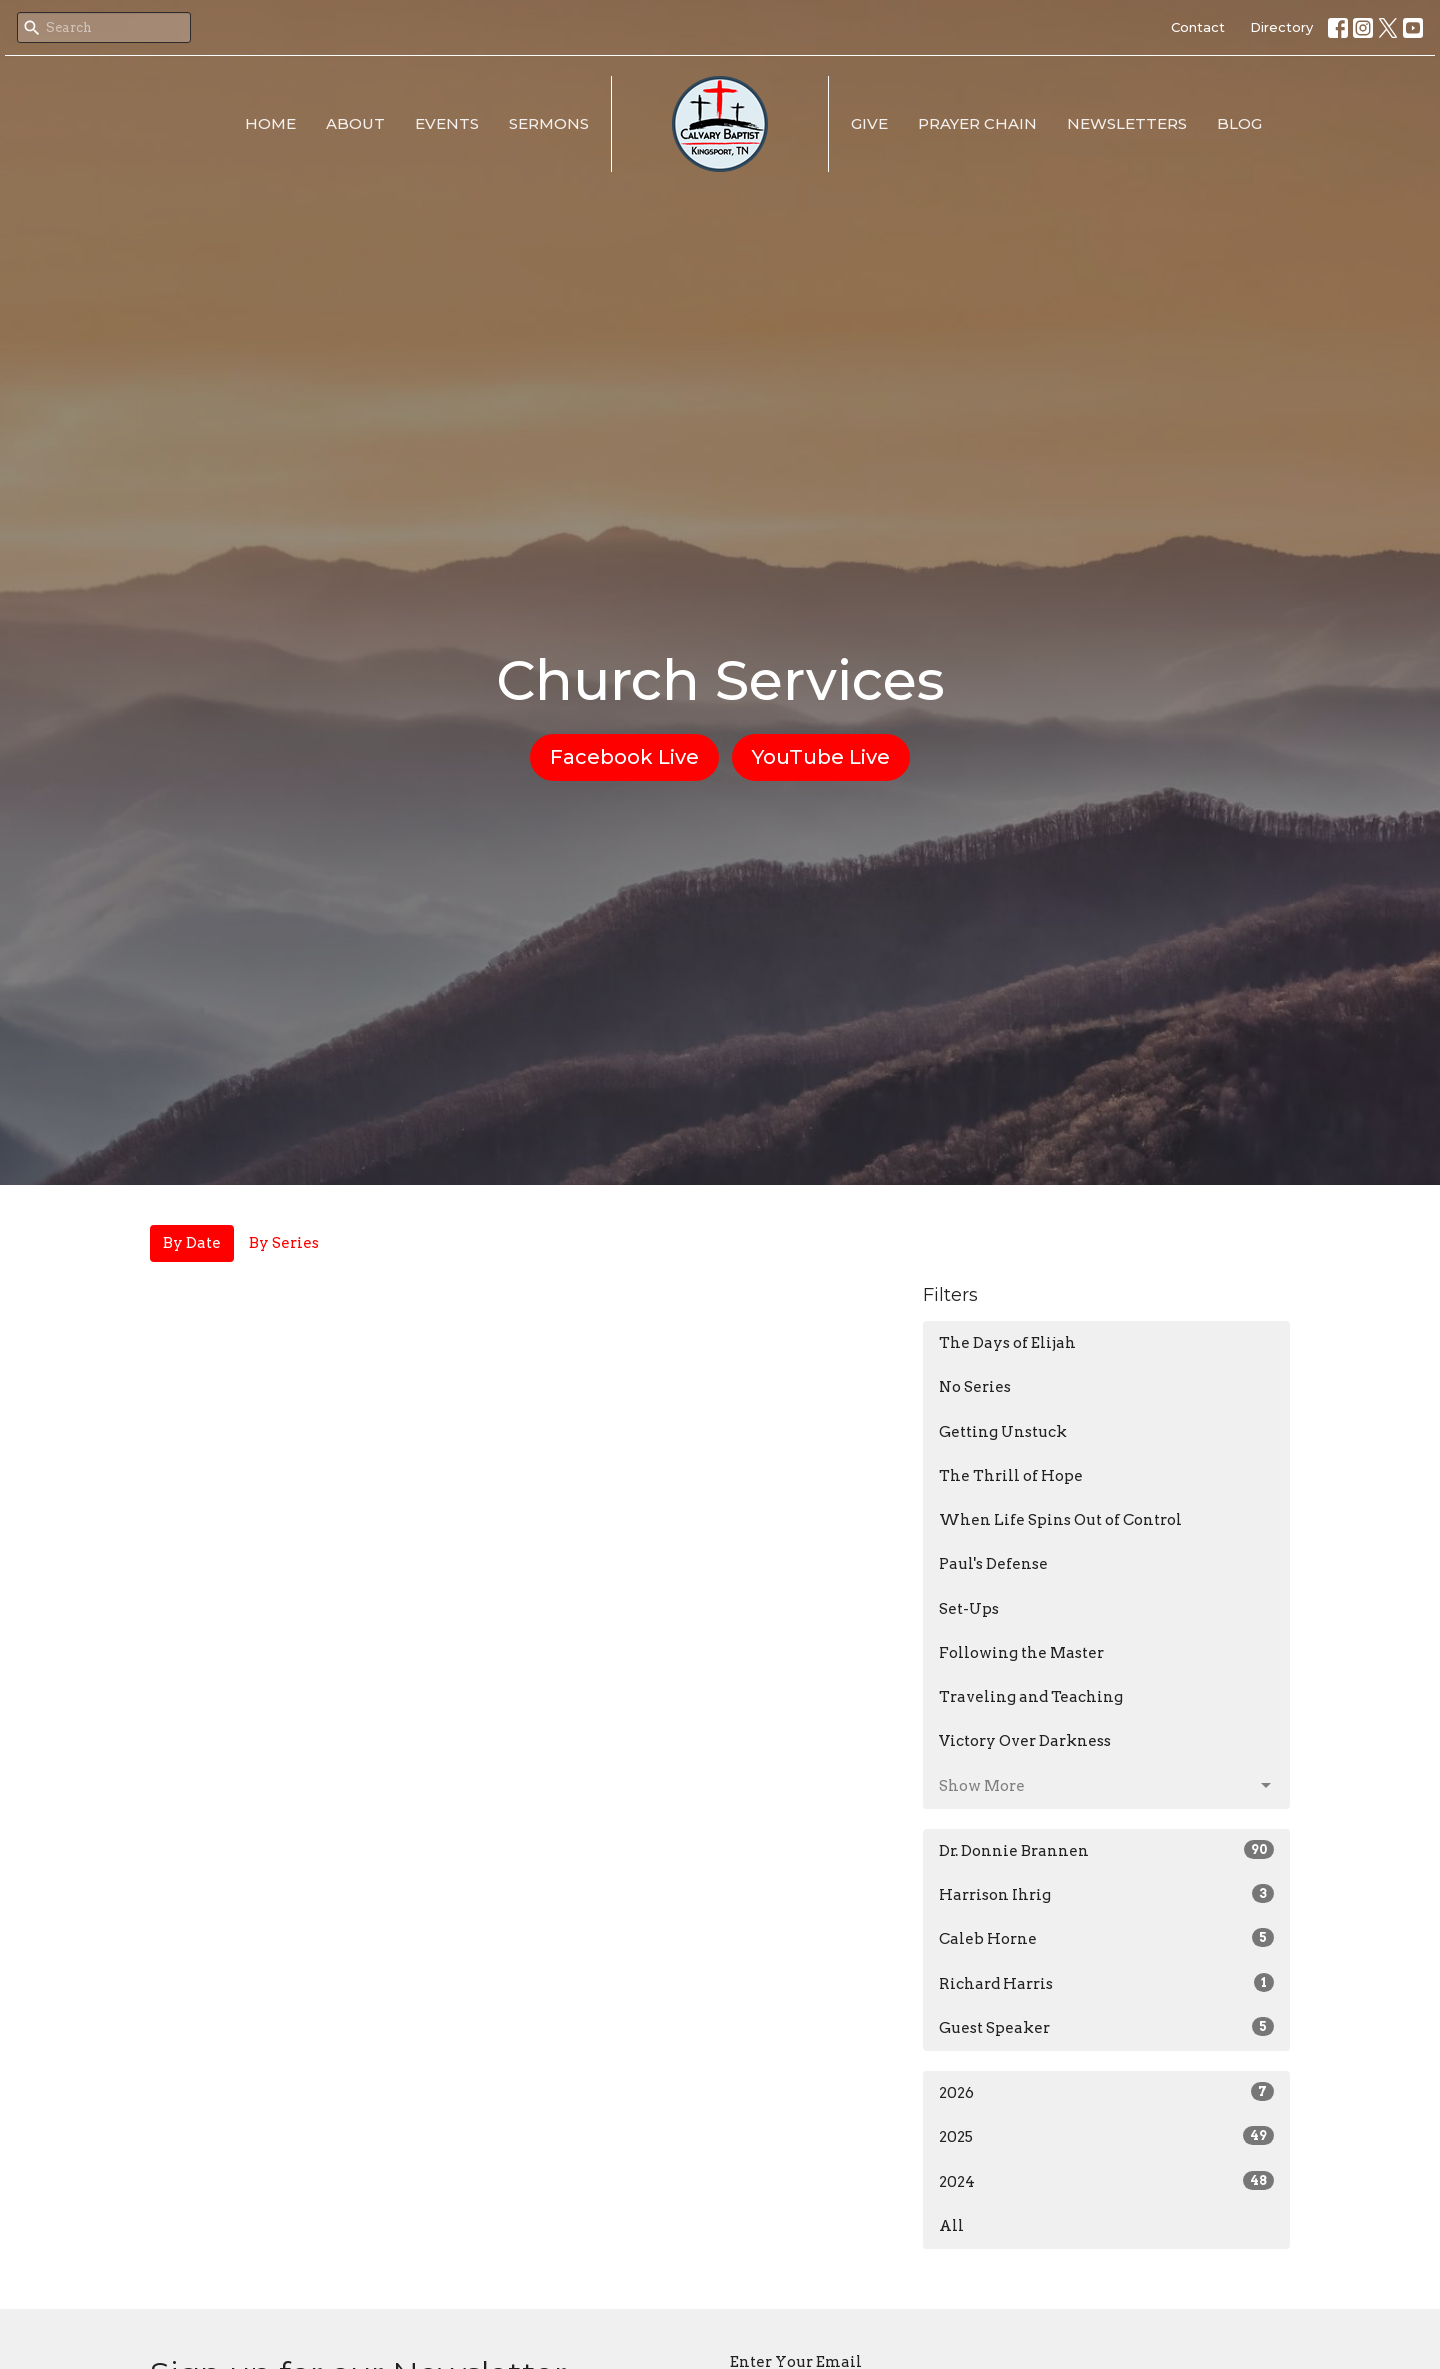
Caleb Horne (1106, 1938)
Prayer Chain (977, 123)
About (355, 123)
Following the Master (1021, 1653)
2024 (1106, 2181)
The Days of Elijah (1007, 1343)
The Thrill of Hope (1011, 1476)
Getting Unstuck (1003, 1432)
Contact (1198, 27)
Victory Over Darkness (1025, 1741)
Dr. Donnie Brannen (1106, 1850)
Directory (1281, 27)
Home (270, 123)
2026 (1106, 2092)
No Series (975, 1387)
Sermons (549, 123)
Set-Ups (969, 1609)
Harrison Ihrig (1106, 1894)
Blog (1239, 123)
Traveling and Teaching (1031, 1697)
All (951, 2226)
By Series (284, 1243)
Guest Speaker (1106, 2027)
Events (447, 123)
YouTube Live (821, 757)
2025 (1106, 2136)
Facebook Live (624, 757)
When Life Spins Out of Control (1060, 1520)
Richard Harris (1106, 1983)
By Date (192, 1243)
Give (869, 123)
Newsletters (1127, 123)
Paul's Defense (993, 1564)
